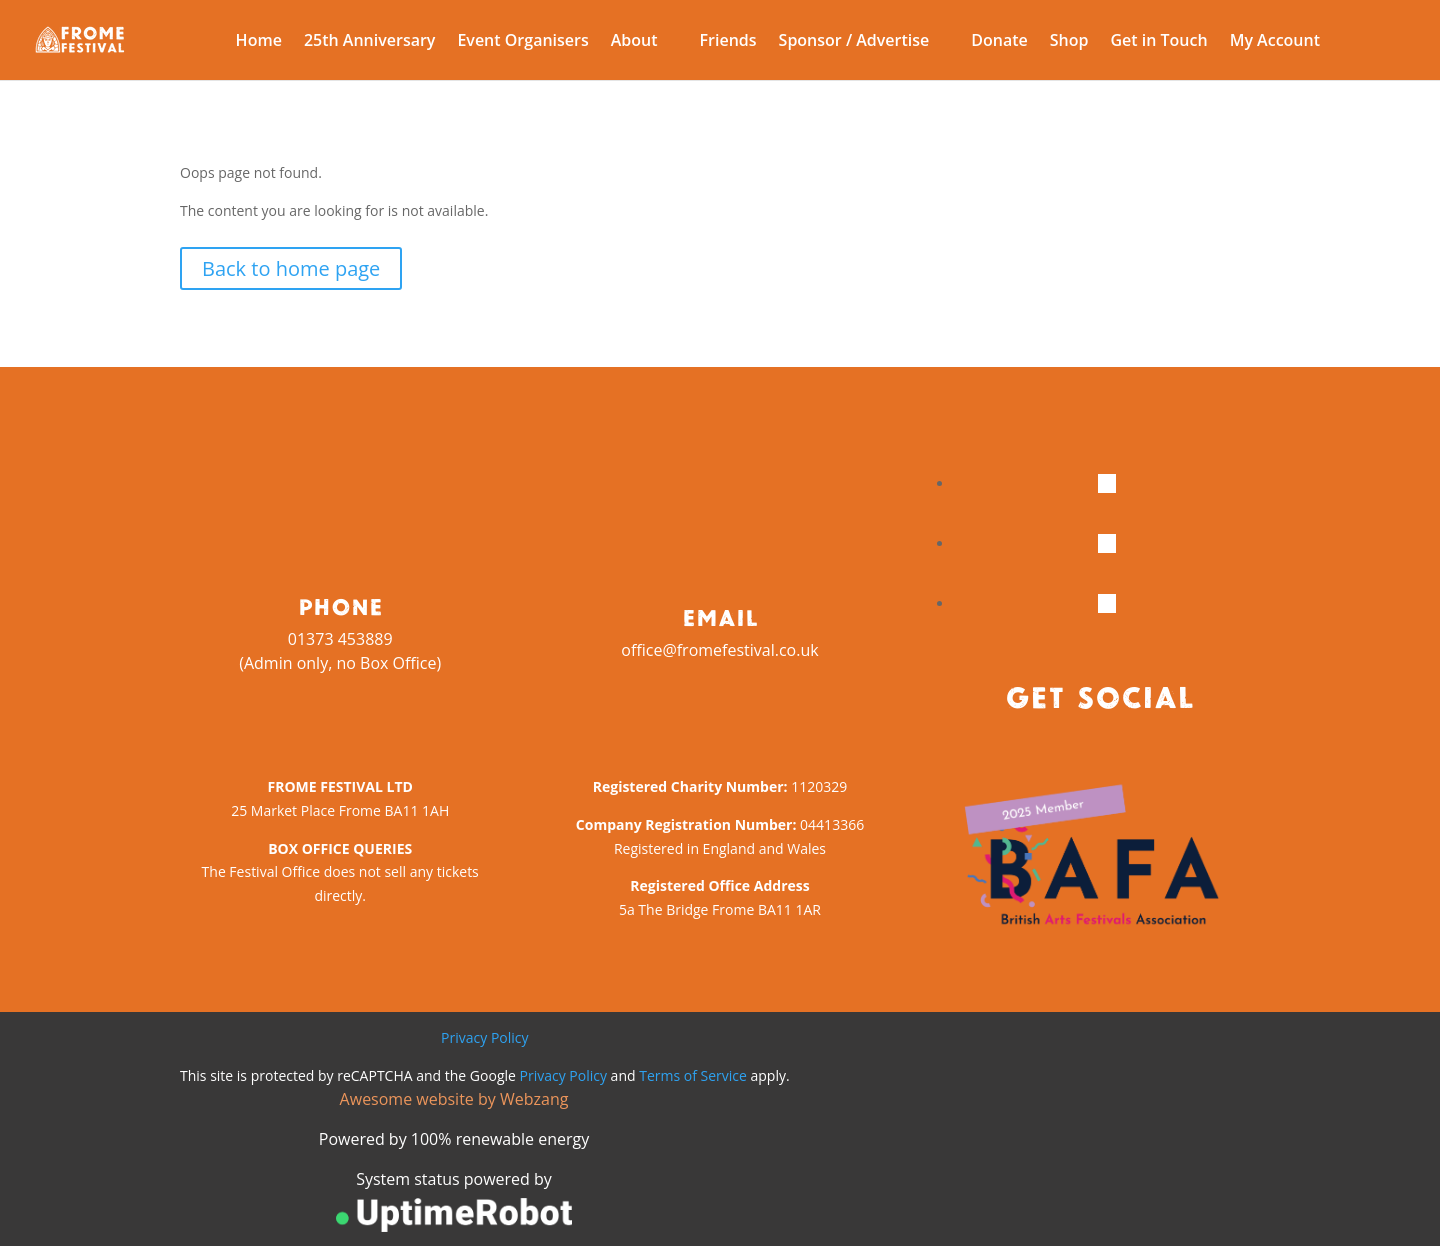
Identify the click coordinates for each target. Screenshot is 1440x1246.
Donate (999, 42)
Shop (1069, 42)
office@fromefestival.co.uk (719, 650)
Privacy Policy (484, 1037)
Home (259, 42)
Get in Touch (1158, 42)
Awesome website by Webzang (454, 1099)
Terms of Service (693, 1075)
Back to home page (291, 268)
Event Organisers (522, 42)
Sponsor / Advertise (854, 42)
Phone (340, 606)
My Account (1275, 42)
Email (720, 617)
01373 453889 (340, 639)
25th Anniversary (370, 42)
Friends (728, 42)
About (634, 42)
